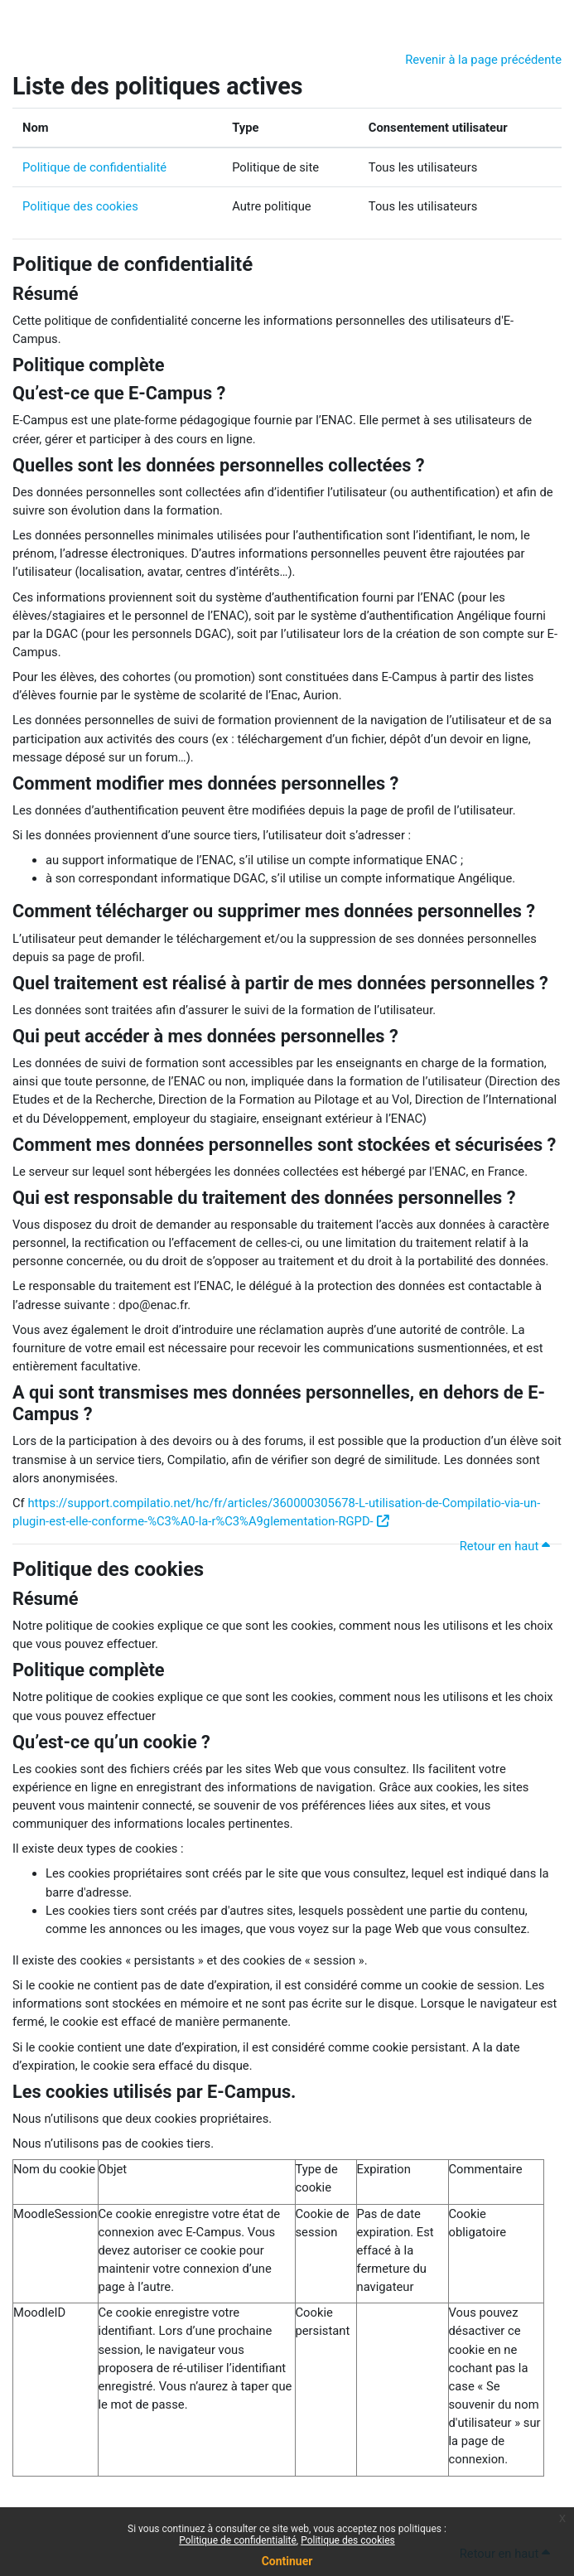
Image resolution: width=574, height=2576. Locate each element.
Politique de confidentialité (94, 167)
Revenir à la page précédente (483, 59)
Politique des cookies (80, 206)
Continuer (287, 2561)
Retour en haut (507, 1546)
